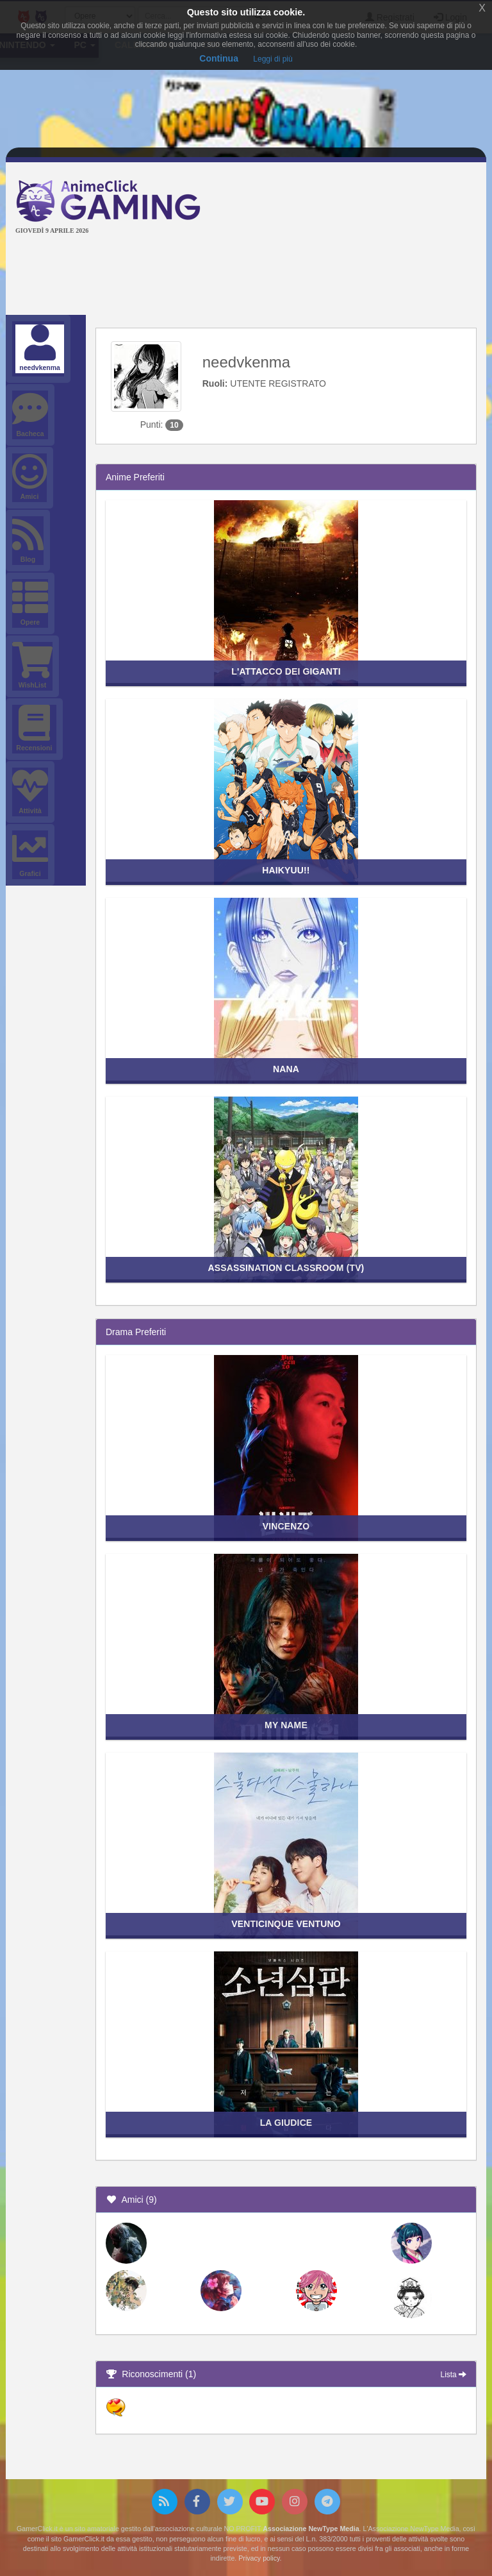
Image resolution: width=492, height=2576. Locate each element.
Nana (286, 1069)
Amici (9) (131, 2199)
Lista (453, 2374)
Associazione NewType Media (311, 2528)
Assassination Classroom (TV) (286, 1268)
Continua (218, 58)
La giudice (286, 2122)
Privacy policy (258, 2558)
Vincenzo (286, 1526)
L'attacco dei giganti (286, 671)
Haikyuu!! (285, 870)
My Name (286, 1725)
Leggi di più (272, 59)
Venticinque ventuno (286, 1924)
